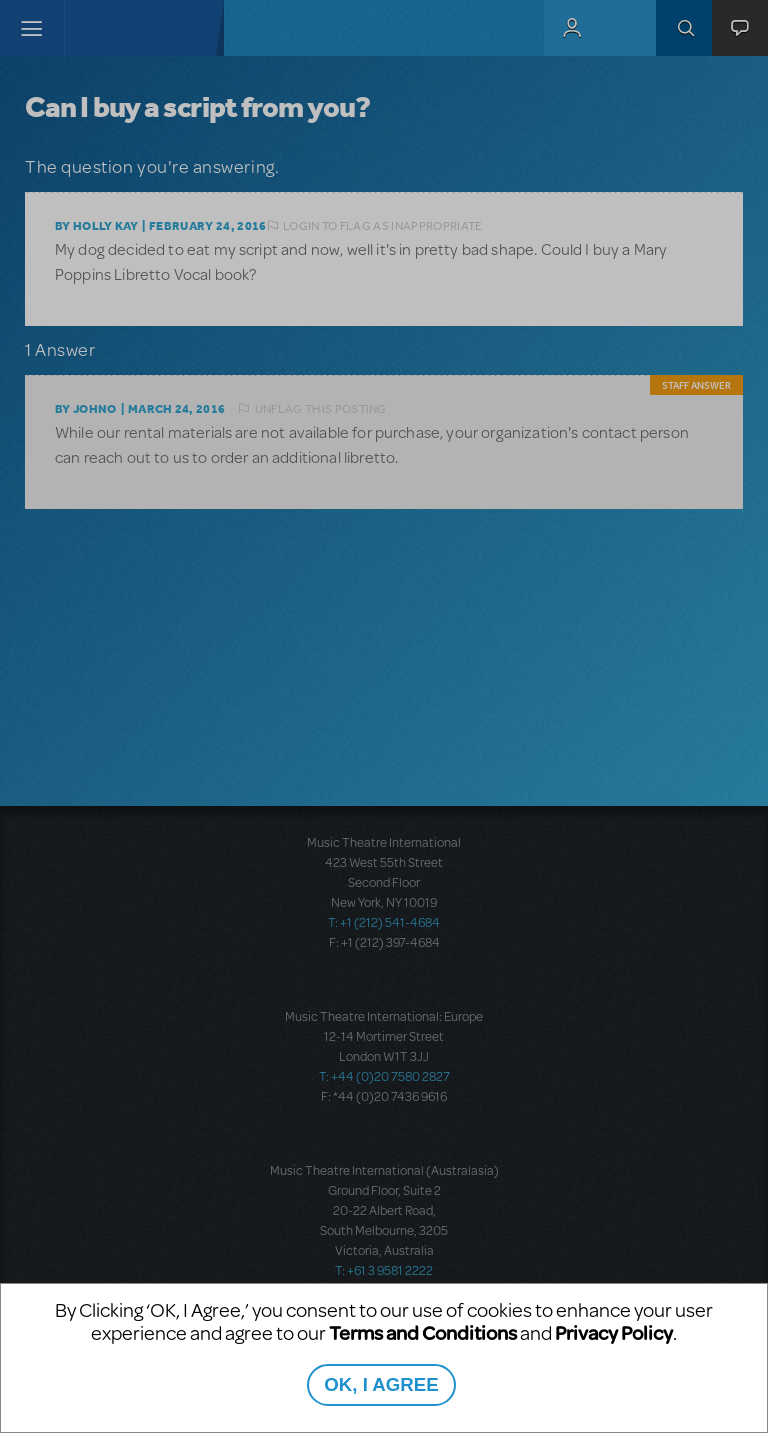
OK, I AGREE (381, 1384)
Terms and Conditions (423, 1332)
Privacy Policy (614, 1332)
